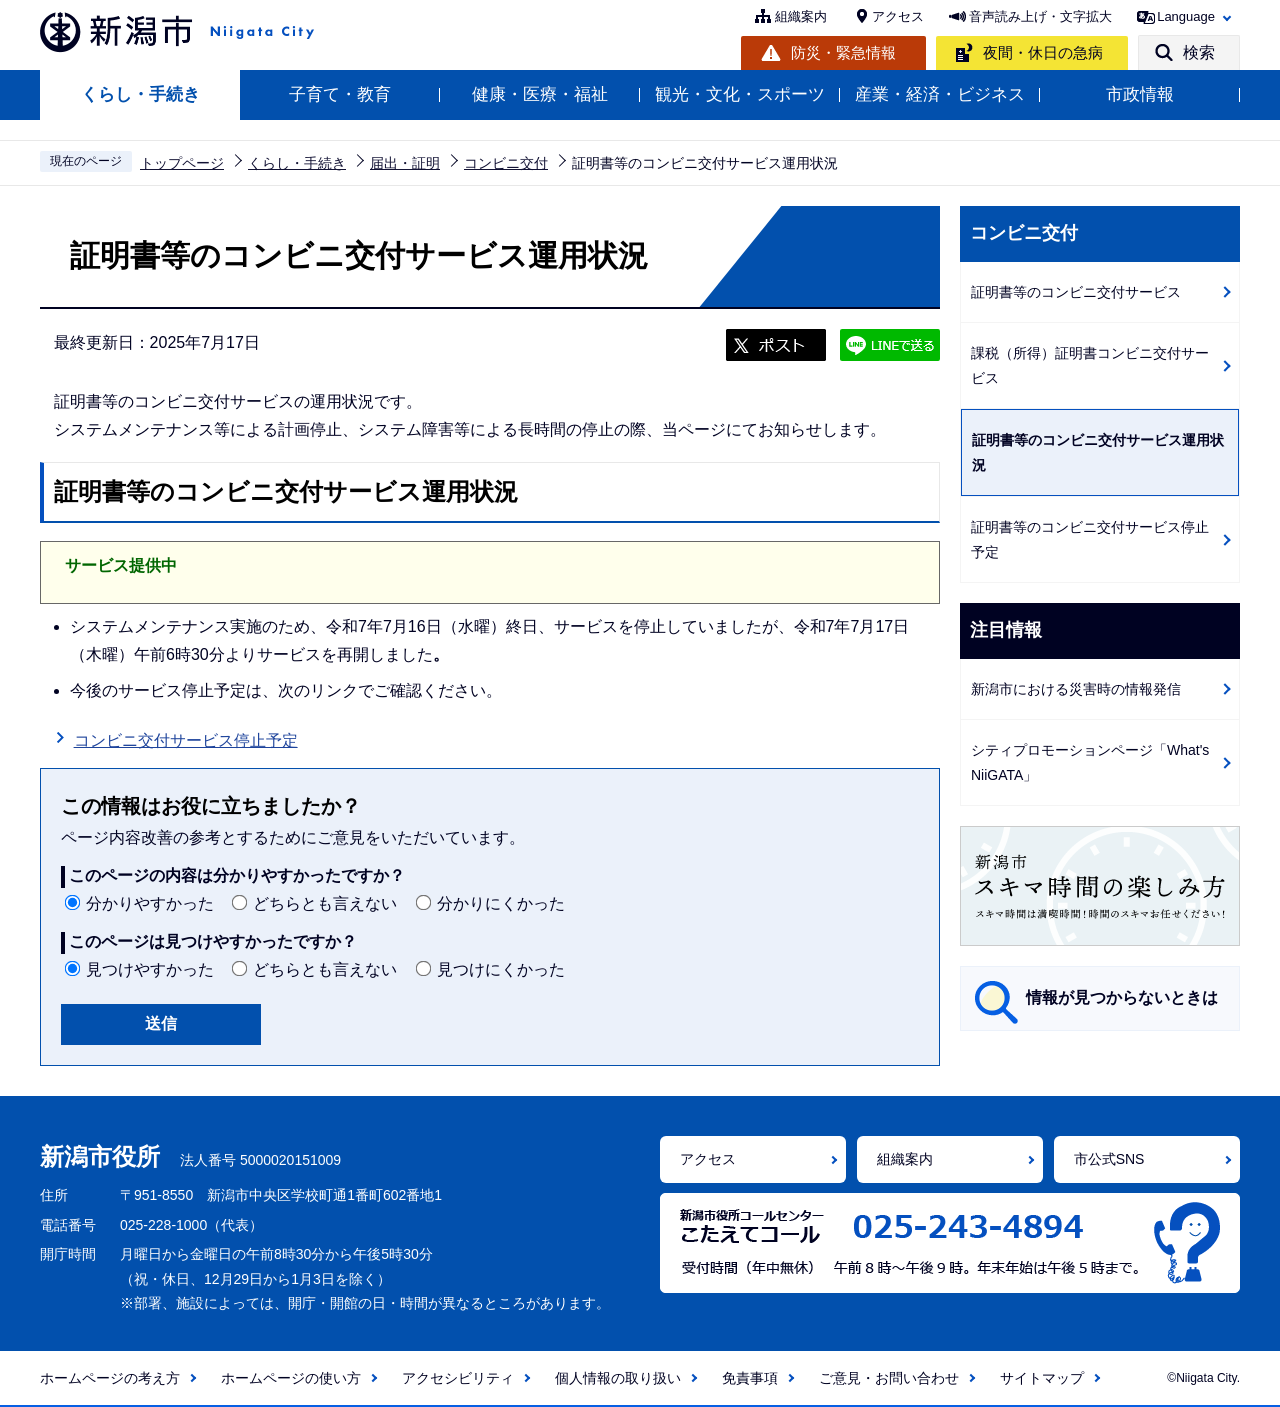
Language (1186, 16)
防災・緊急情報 (843, 52)
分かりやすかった (150, 903)
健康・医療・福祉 (540, 94)
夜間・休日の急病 (1043, 52)
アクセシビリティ (458, 1378)
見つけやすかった (150, 969)
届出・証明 (405, 163)
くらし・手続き (140, 94)
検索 (1199, 52)
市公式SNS (1109, 1159)
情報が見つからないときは (1122, 997)
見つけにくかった (501, 969)
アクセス (898, 16)
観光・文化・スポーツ (740, 94)
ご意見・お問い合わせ (889, 1378)
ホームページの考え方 (110, 1378)
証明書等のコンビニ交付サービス (1076, 292)
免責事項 (750, 1378)
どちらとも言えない (325, 903)
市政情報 (1140, 94)
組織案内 (801, 16)
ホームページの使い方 (291, 1378)
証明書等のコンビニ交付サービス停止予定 (1090, 539)
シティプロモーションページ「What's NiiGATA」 (1090, 762)
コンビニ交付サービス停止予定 (186, 740)
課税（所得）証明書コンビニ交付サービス (1090, 365)
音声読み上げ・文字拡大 (1040, 16)
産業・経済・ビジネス (940, 94)
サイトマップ (1042, 1378)
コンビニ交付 (506, 163)
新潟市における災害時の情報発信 (1076, 689)
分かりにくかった (501, 903)
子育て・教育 (340, 94)
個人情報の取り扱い (618, 1378)
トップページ (182, 163)
